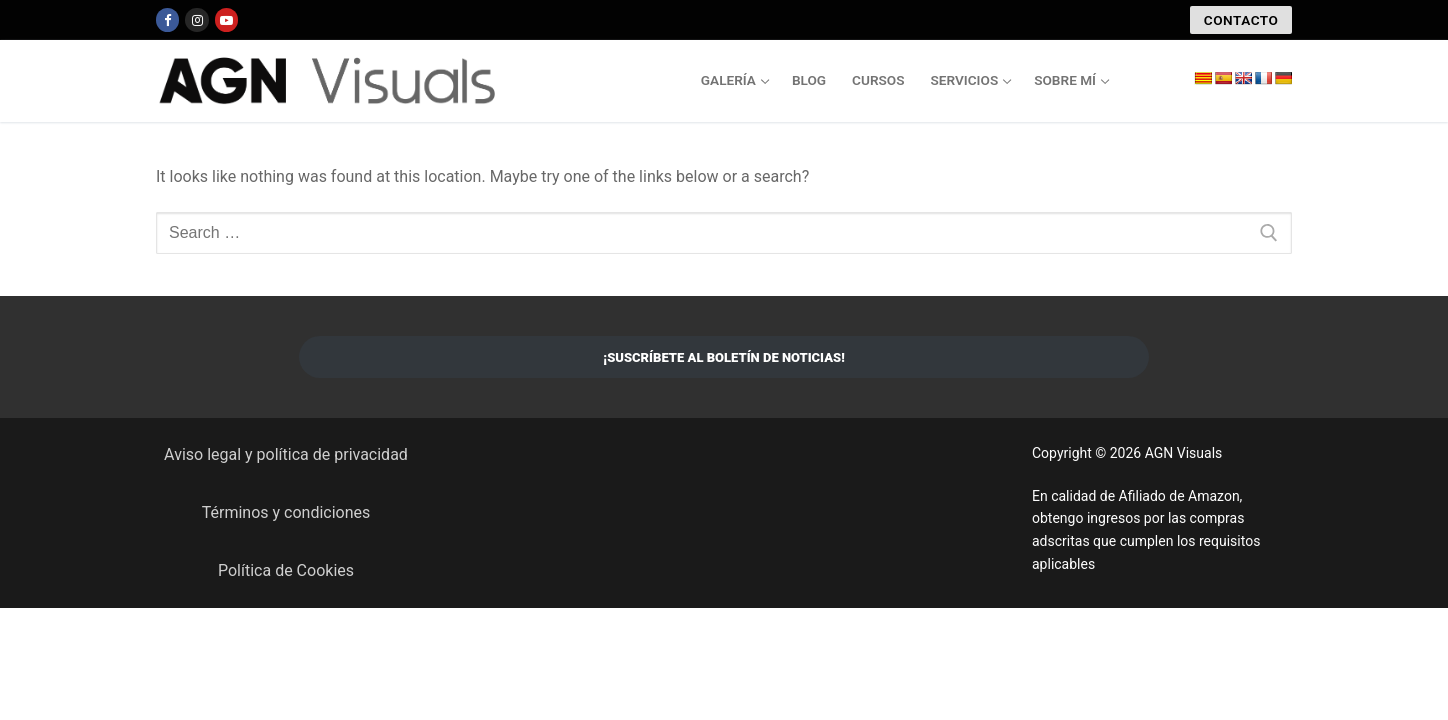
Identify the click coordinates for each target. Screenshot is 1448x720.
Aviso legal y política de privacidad (286, 454)
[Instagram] (196, 19)
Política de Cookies (286, 570)
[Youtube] (226, 19)
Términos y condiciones (286, 512)
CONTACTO (1241, 20)
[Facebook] (167, 19)
